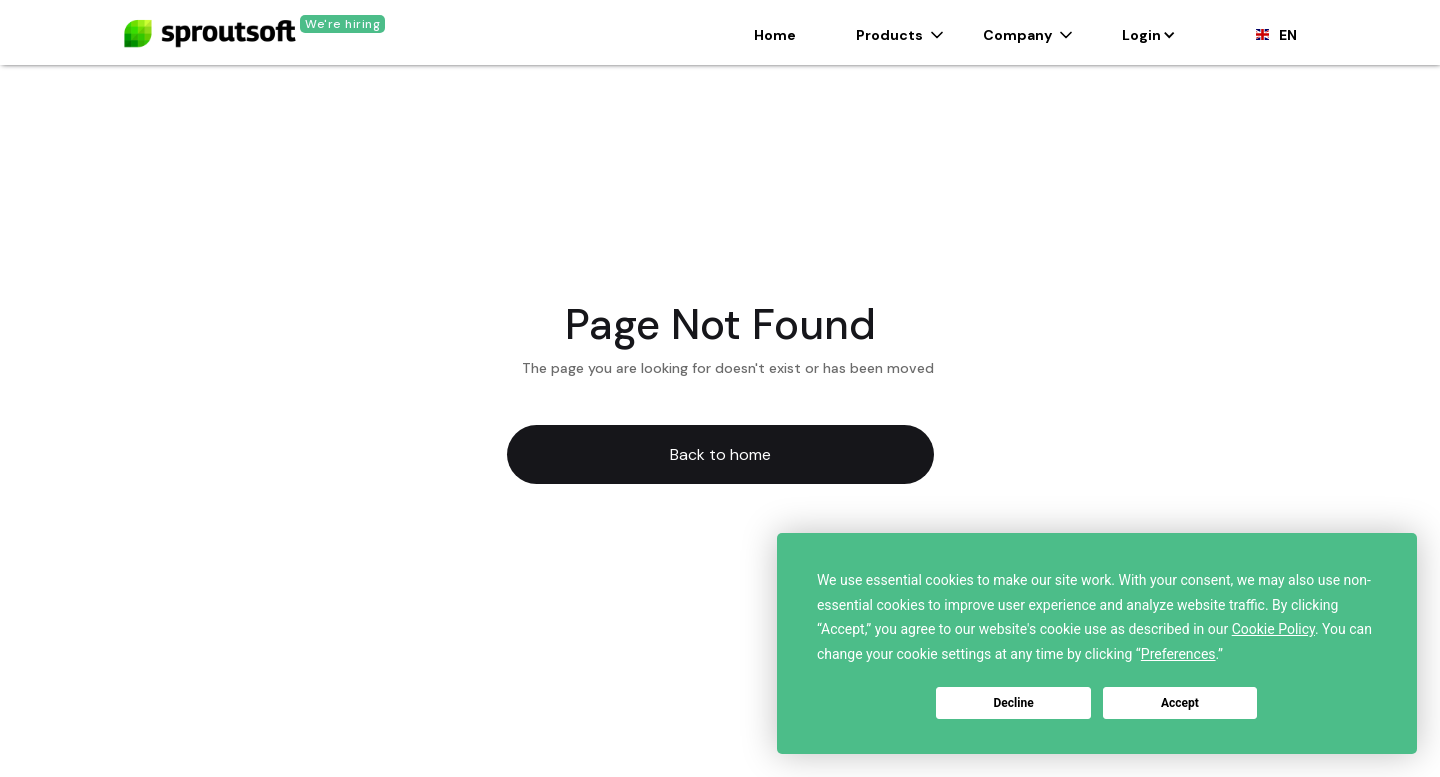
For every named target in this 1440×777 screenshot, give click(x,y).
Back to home (720, 454)
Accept (1180, 703)
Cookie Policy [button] (1273, 629)
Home (775, 35)
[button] (899, 35)
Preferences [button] (1178, 654)
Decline (1014, 703)
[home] (210, 25)
